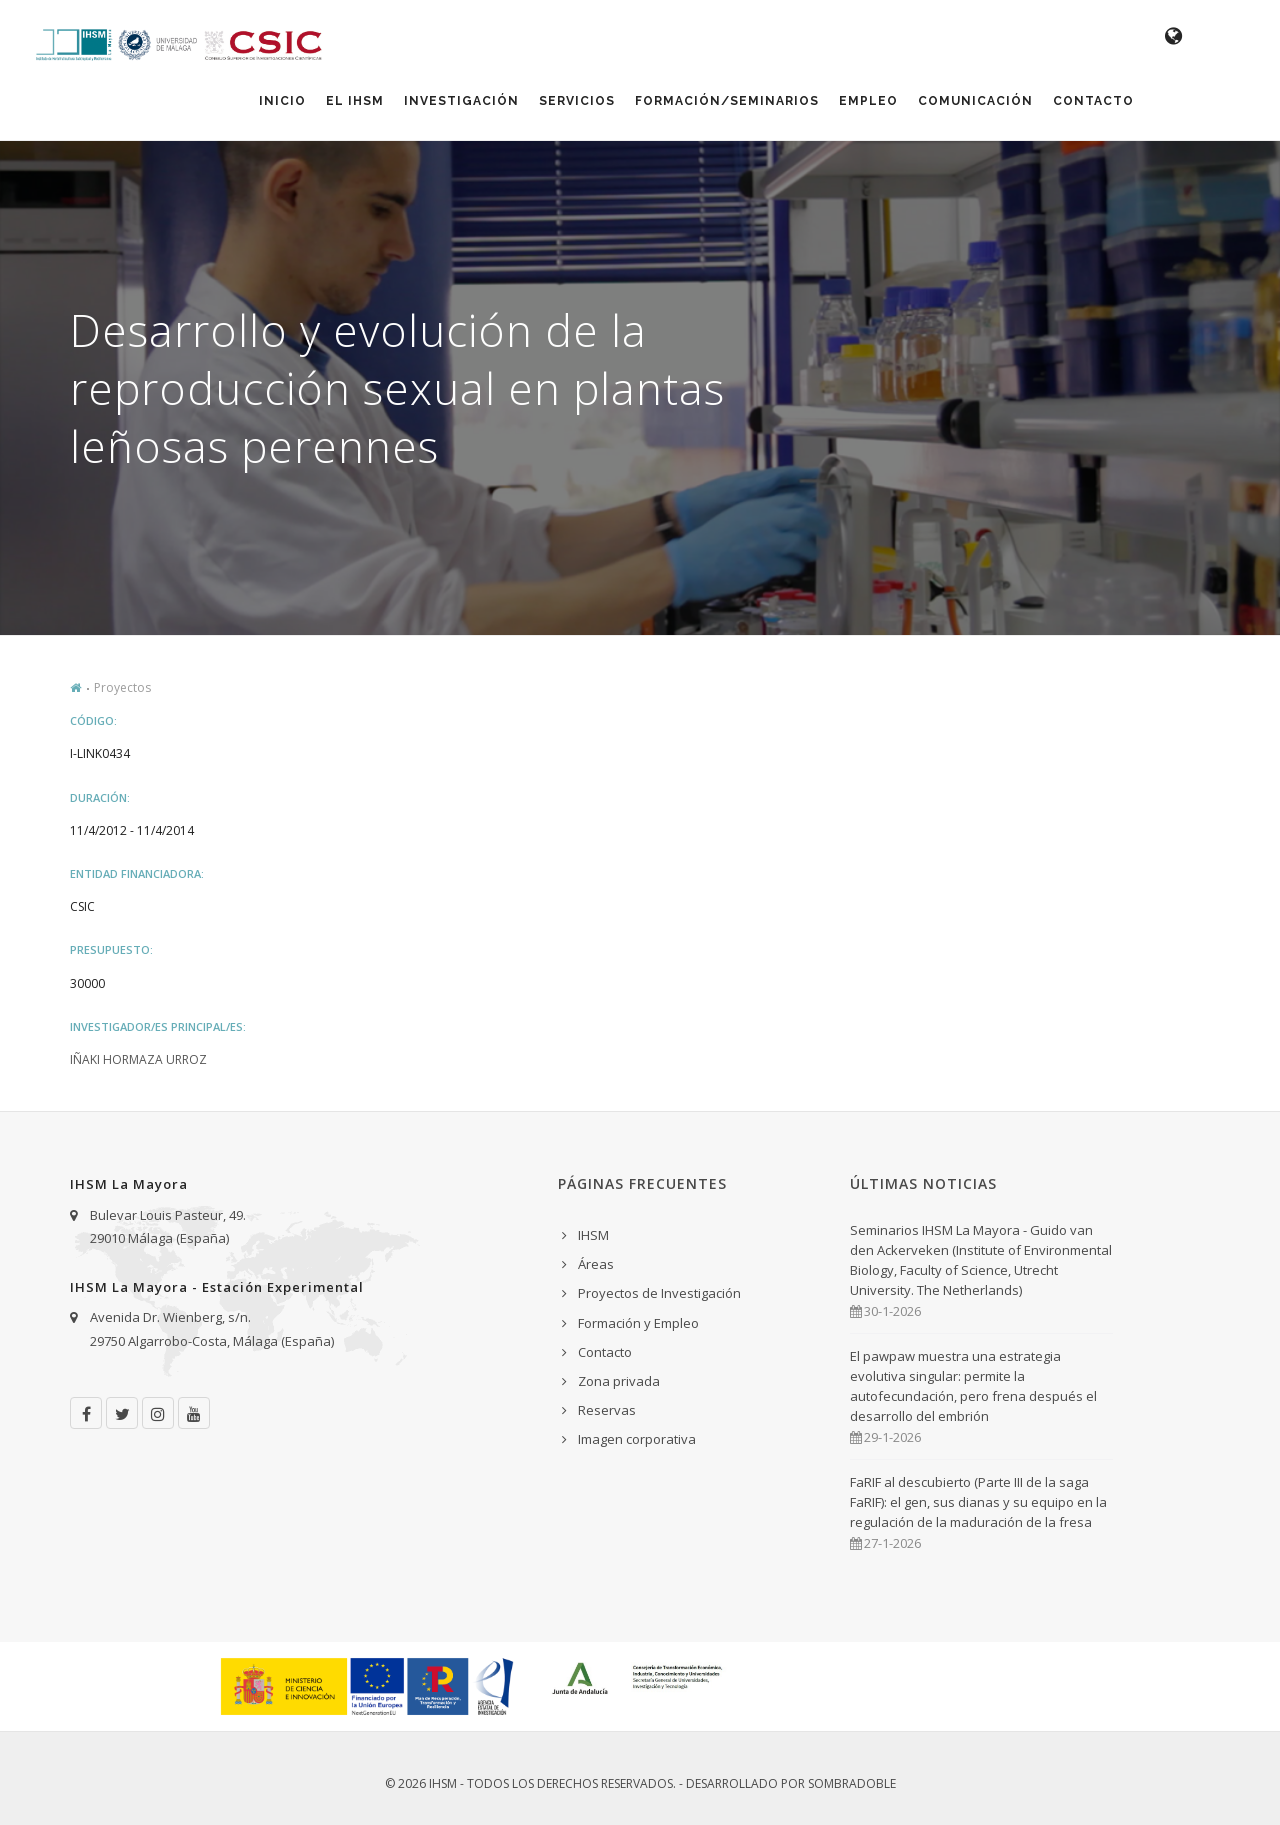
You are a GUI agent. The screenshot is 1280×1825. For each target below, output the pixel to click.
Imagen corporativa (637, 1439)
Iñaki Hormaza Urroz (138, 1059)
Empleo (868, 101)
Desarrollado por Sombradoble (791, 1783)
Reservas (607, 1410)
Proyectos (122, 687)
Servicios (577, 101)
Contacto (1093, 101)
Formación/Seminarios (727, 101)
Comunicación (975, 101)
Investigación (461, 101)
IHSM (593, 1235)
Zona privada (619, 1381)
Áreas (596, 1264)
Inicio (282, 101)
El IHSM (355, 101)
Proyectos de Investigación (659, 1293)
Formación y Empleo (638, 1323)
